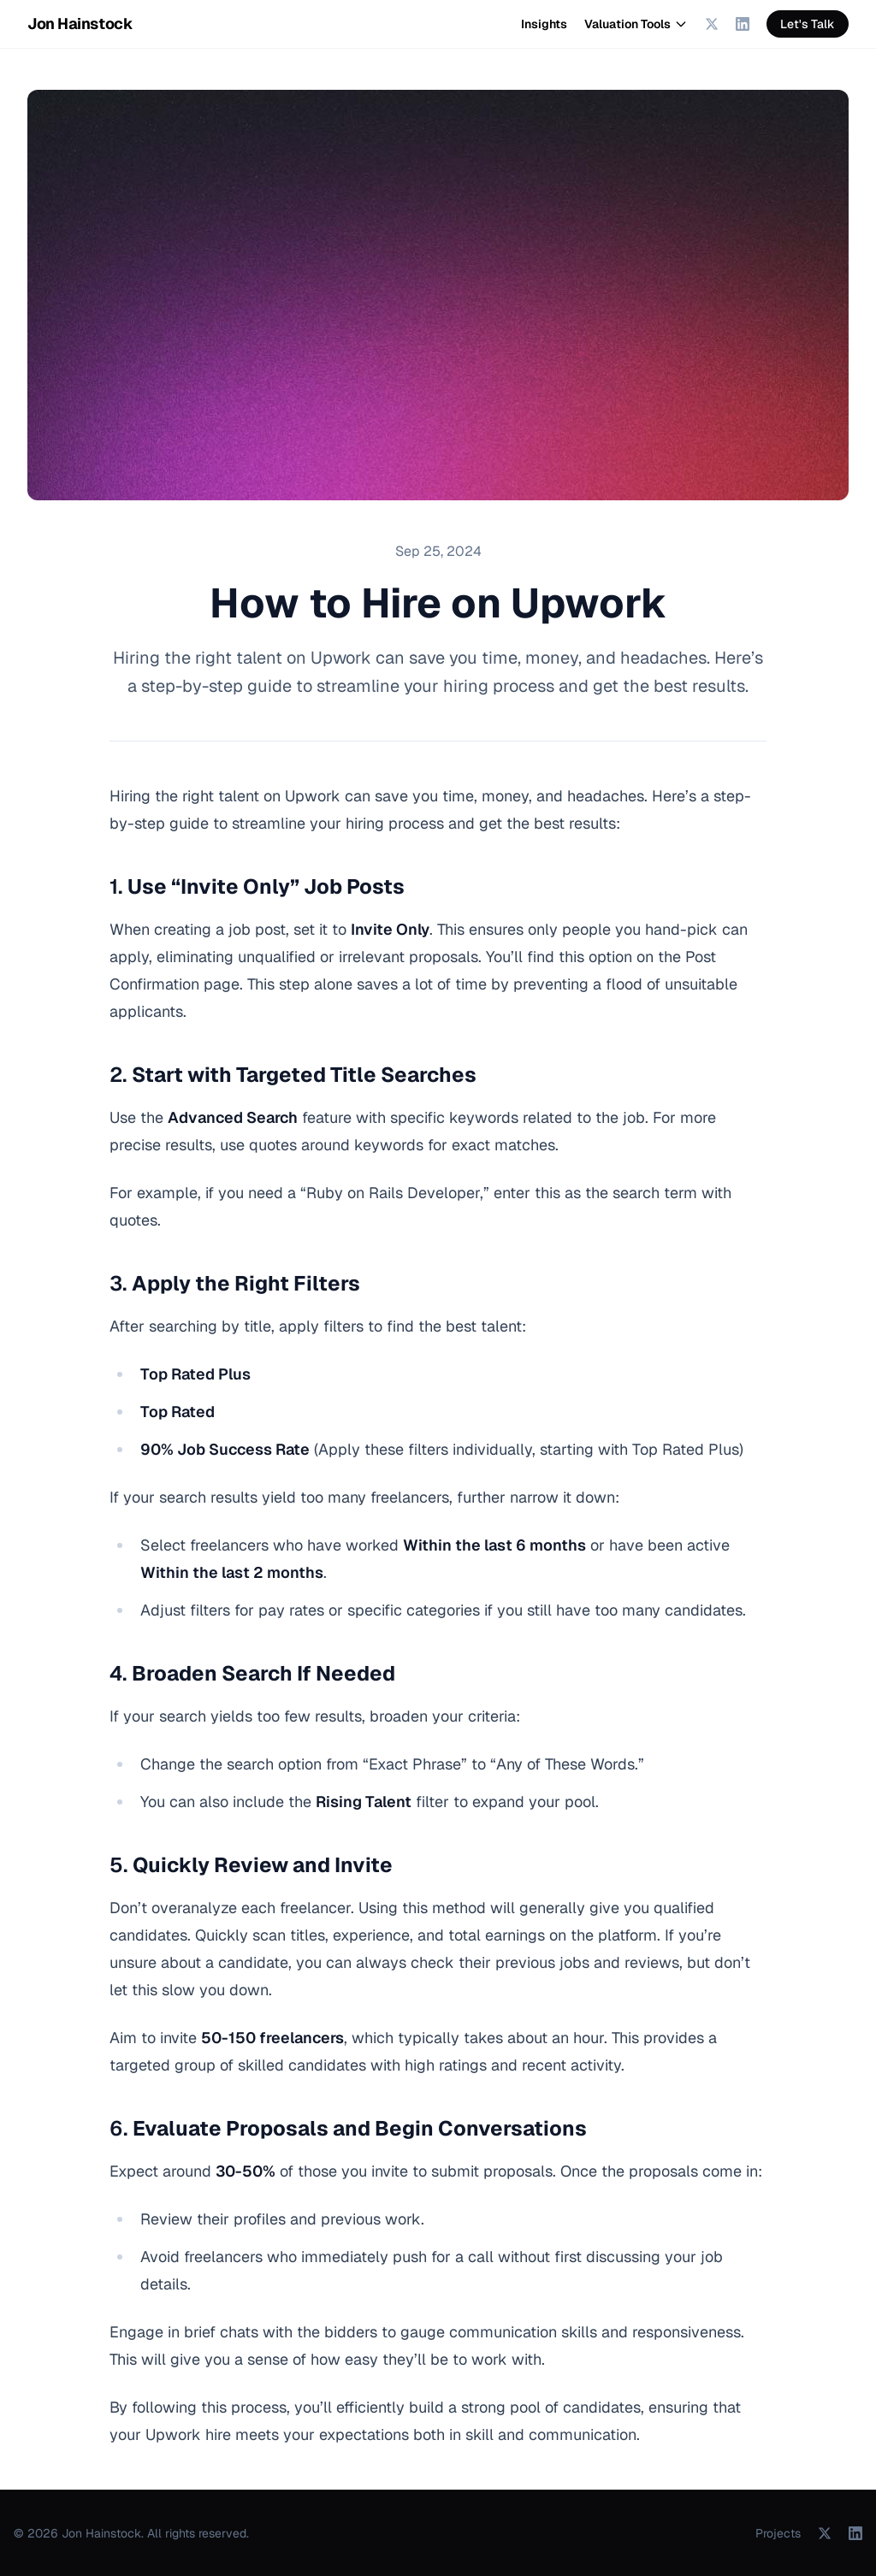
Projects (778, 2533)
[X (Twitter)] (712, 24)
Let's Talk (807, 24)
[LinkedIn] (742, 24)
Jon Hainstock (80, 23)
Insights (544, 24)
